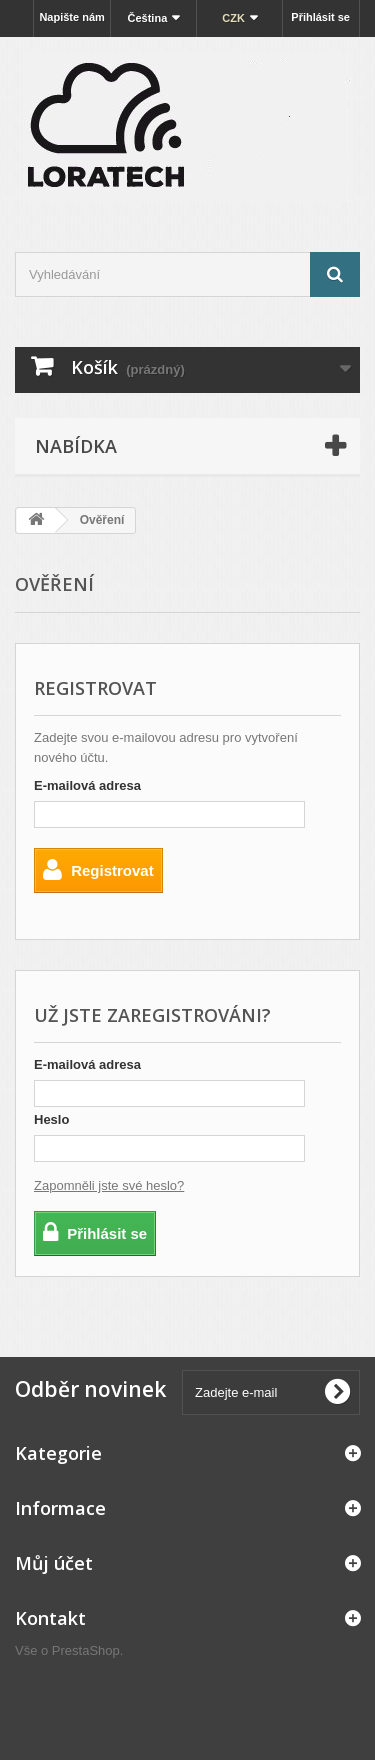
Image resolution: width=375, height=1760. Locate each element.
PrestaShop (86, 1650)
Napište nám (71, 17)
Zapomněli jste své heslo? (109, 1185)
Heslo (51, 1119)
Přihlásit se (320, 17)
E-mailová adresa (87, 785)
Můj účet (54, 1563)
